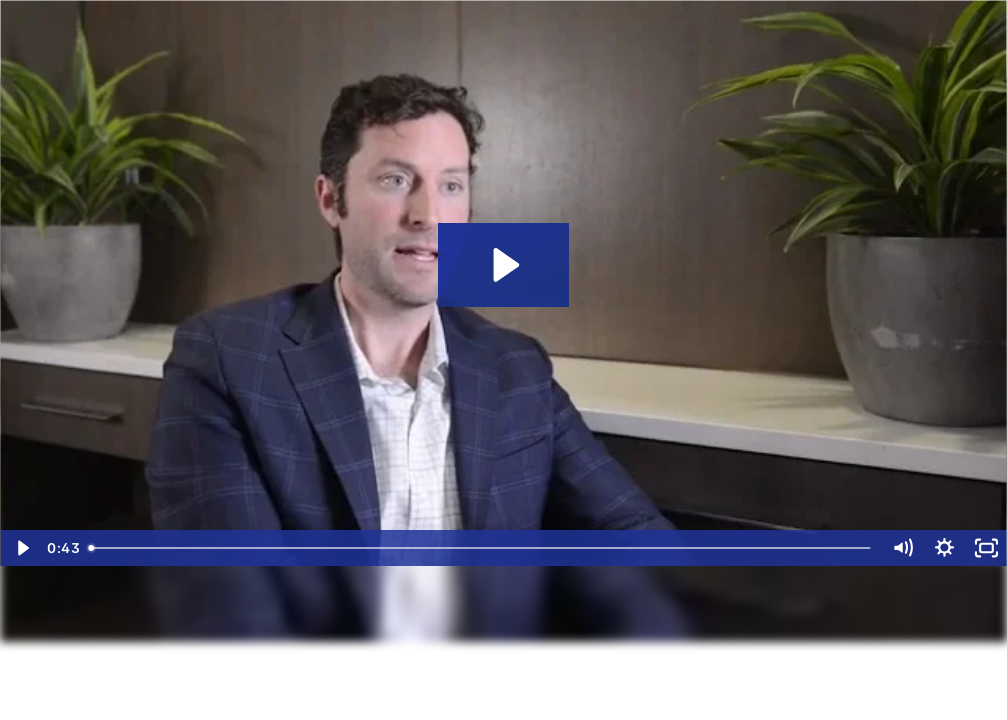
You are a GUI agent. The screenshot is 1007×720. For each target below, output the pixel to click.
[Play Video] (21, 548)
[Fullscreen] (986, 548)
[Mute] (902, 548)
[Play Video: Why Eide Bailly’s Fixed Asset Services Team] (503, 265)
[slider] (481, 548)
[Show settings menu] (944, 548)
